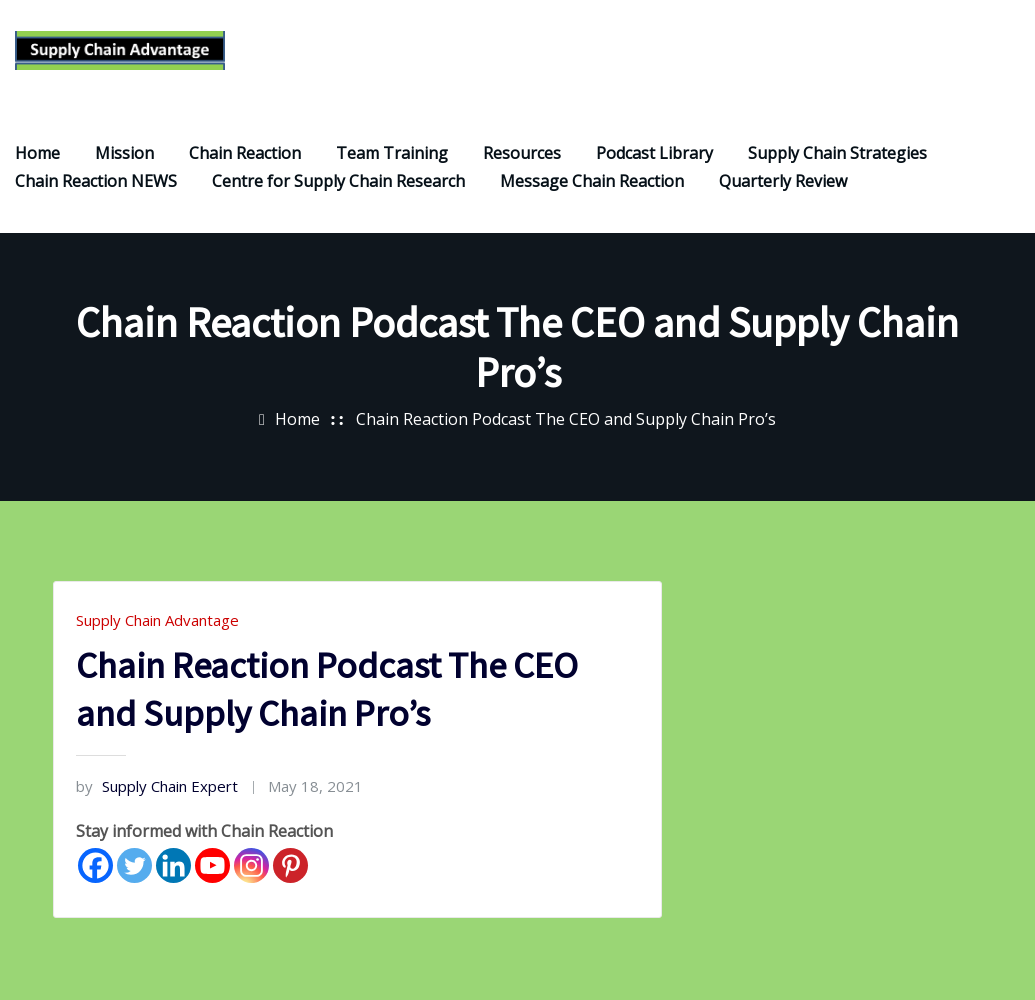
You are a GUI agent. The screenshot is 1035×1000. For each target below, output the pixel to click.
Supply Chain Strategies (837, 155)
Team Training (392, 155)
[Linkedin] (173, 867)
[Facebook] (95, 867)
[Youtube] (212, 867)
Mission (124, 155)
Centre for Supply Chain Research (338, 183)
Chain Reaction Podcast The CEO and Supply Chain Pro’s (566, 422)
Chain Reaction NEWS (96, 183)
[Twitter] (134, 867)
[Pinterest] (290, 867)
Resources (522, 155)
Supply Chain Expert (157, 788)
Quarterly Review (783, 183)
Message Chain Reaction (592, 183)
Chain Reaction (245, 155)
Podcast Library (654, 155)
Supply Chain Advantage (157, 622)
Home (37, 155)
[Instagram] (251, 867)
